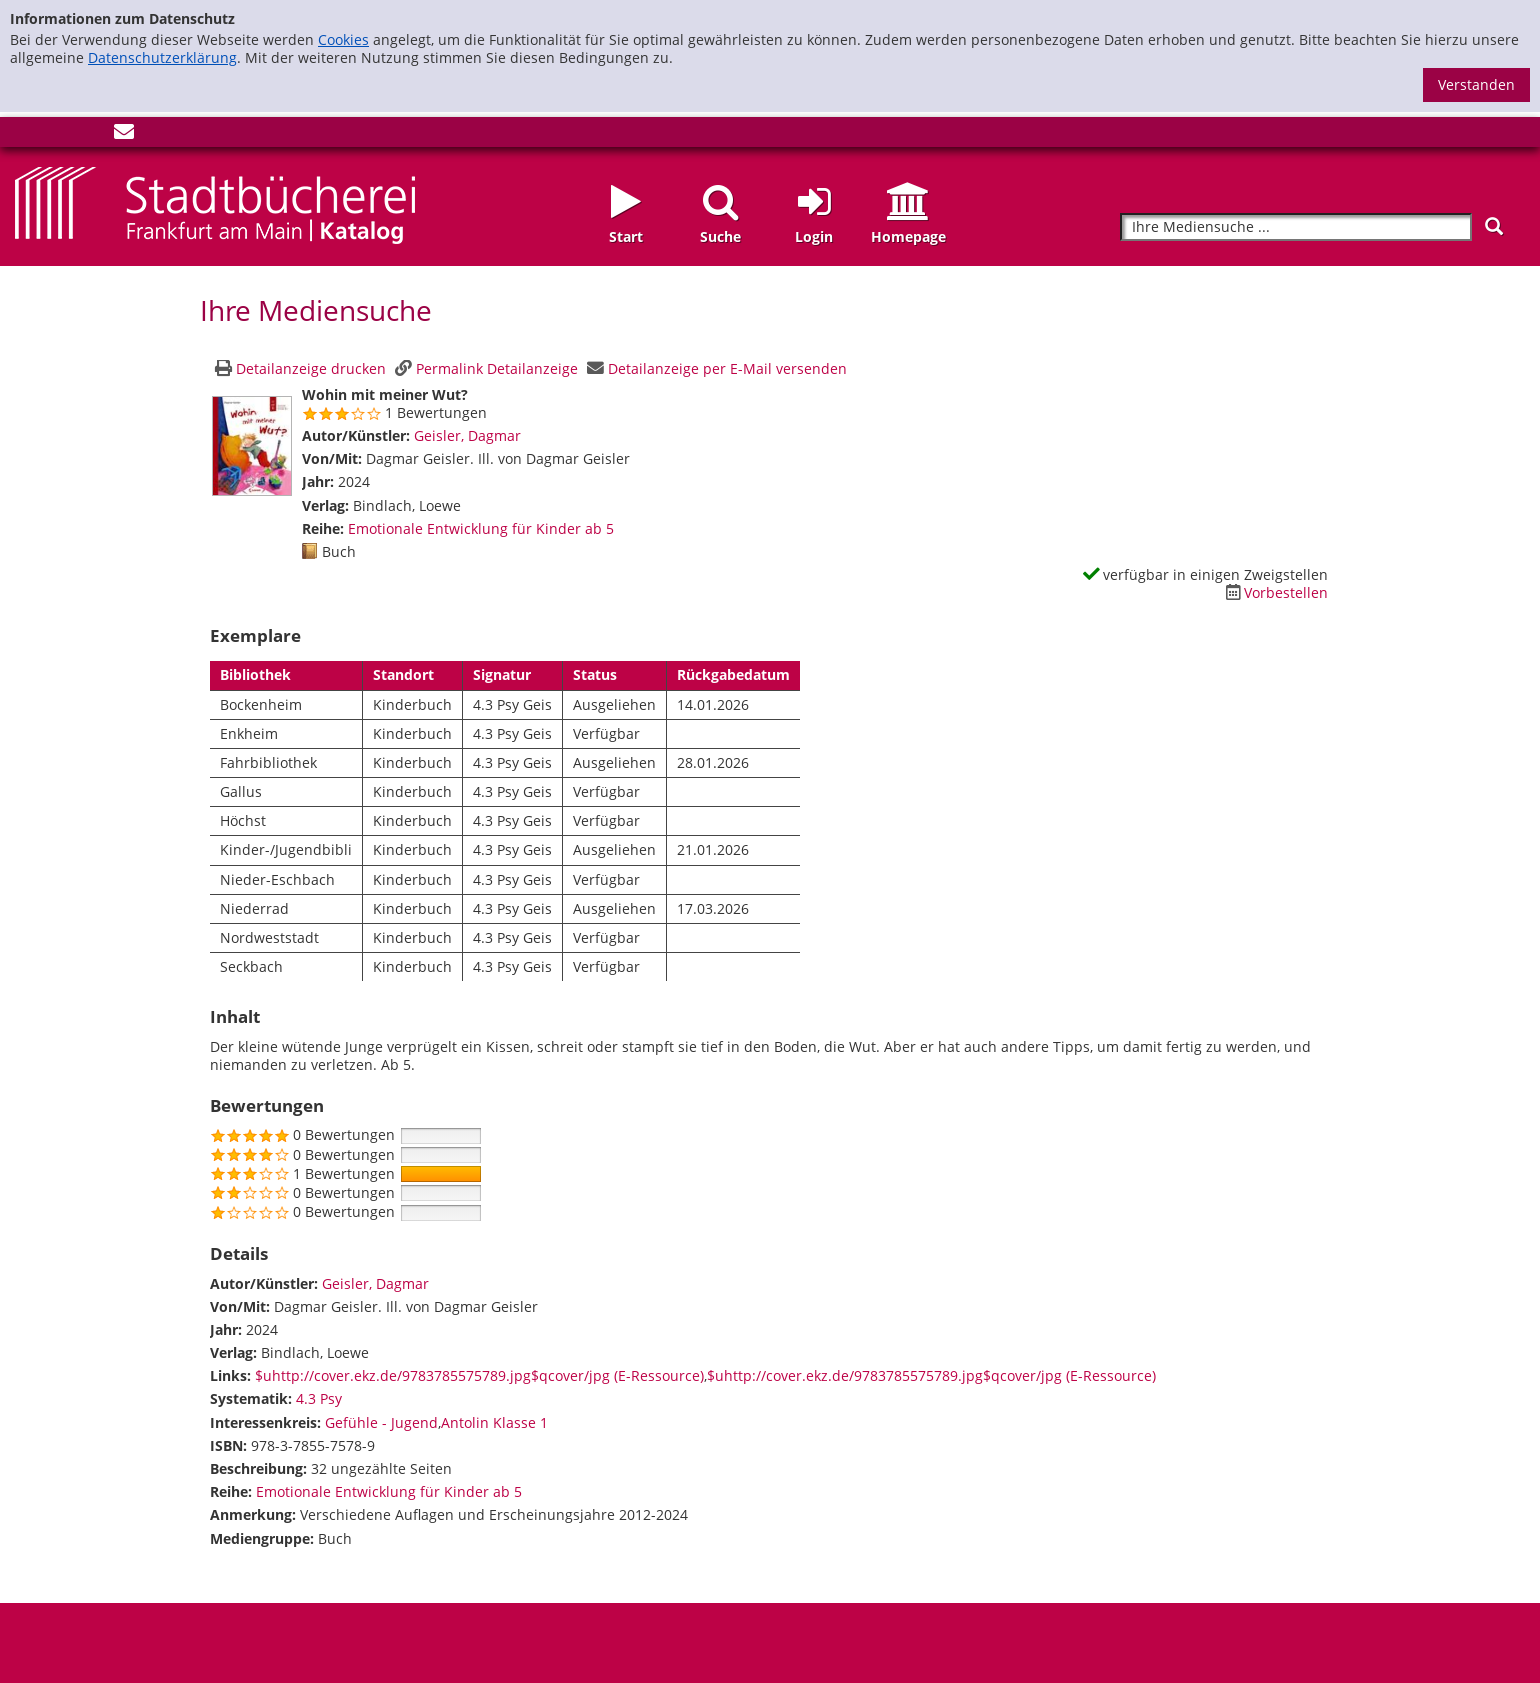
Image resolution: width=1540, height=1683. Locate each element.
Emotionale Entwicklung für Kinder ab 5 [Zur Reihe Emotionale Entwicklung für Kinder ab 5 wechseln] (481, 528)
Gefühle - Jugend (381, 1422)
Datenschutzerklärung (162, 57)
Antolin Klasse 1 (494, 1422)
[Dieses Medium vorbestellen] (1274, 592)
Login (814, 236)
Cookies (343, 39)
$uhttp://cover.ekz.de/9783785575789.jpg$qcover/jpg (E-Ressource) (479, 1375)
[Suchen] (1494, 226)
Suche (720, 236)
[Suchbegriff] (1296, 227)
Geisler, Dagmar (467, 435)
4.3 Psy (319, 1398)
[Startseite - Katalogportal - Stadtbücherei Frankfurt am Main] (215, 203)
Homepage (908, 236)
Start (626, 236)
